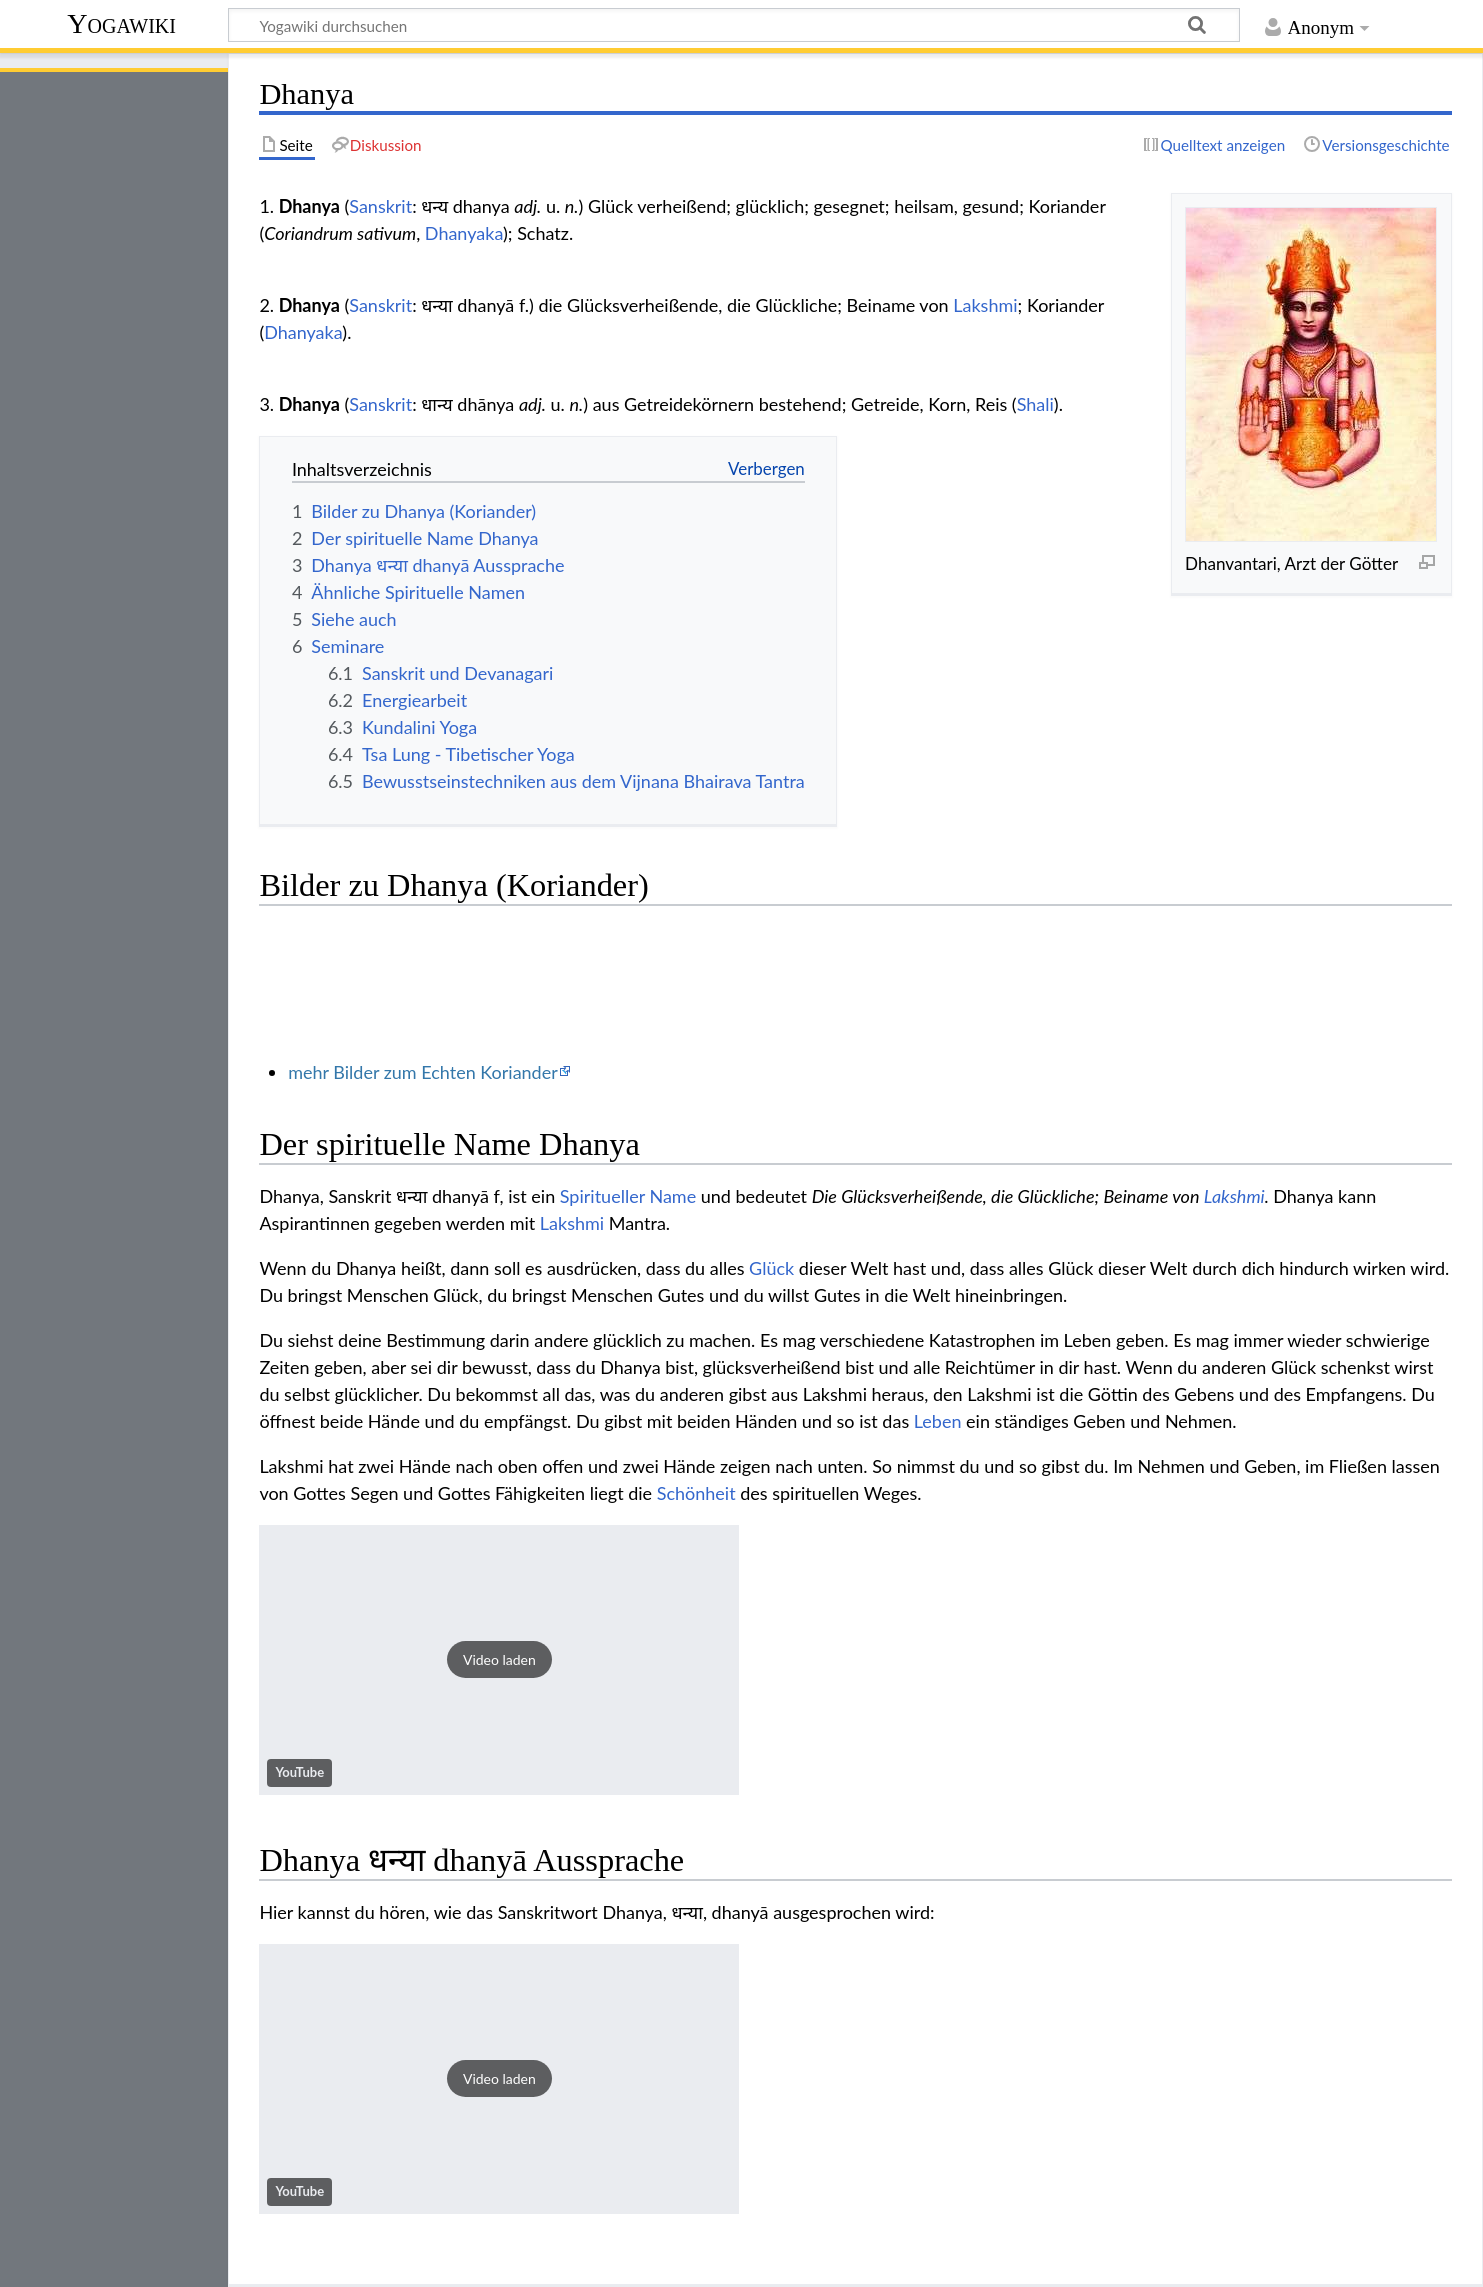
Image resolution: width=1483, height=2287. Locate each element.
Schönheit (696, 1493)
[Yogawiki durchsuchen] (734, 25)
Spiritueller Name (628, 1196)
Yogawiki (121, 23)
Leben (938, 1421)
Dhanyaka (464, 233)
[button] (499, 1660)
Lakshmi (985, 305)
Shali (1035, 404)
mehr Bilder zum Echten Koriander (423, 1072)
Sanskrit (380, 206)
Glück (771, 1268)
